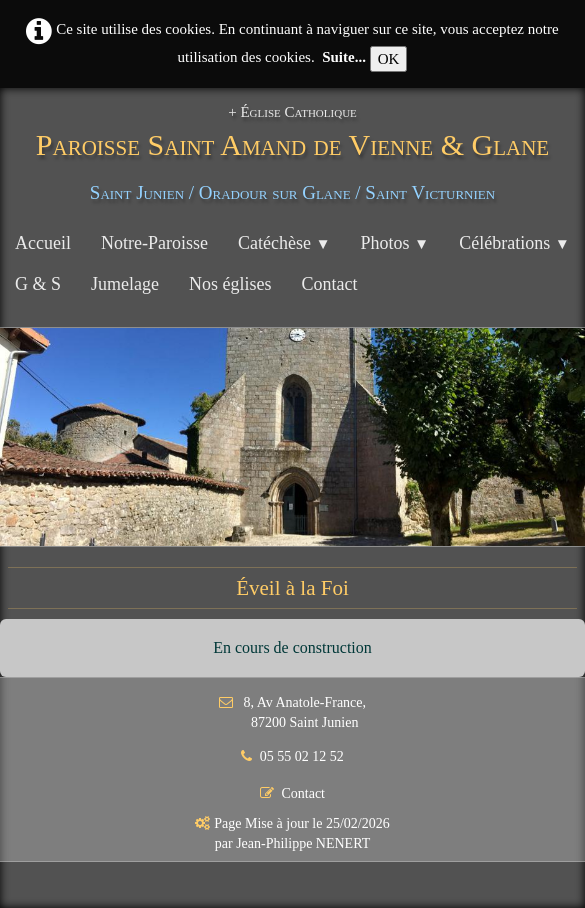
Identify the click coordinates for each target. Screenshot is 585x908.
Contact (330, 284)
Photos (395, 243)
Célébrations (514, 243)
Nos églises (230, 284)
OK (389, 59)
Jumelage (125, 284)
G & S (38, 284)
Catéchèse (284, 243)
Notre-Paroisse (154, 243)
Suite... (344, 57)
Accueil (43, 243)
